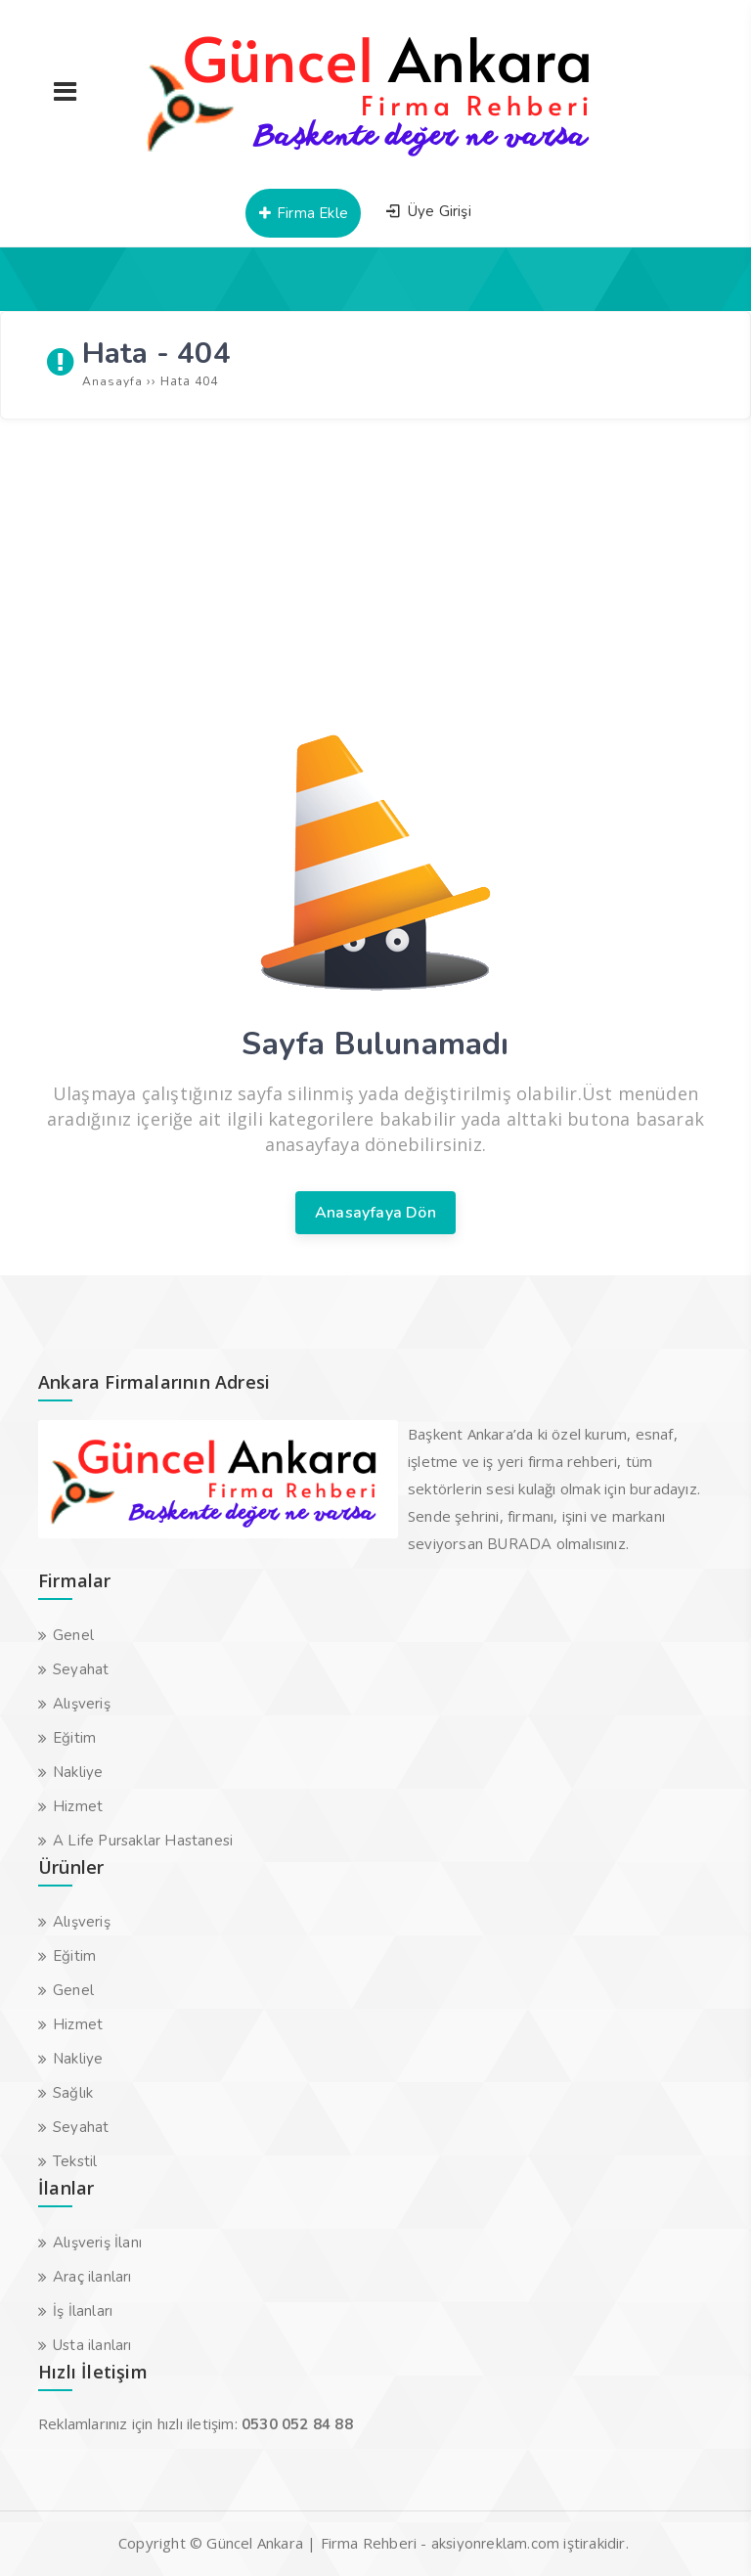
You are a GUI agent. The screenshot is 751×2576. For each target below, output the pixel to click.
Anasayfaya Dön (375, 1212)
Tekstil (75, 2161)
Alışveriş (81, 1703)
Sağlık (73, 2093)
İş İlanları (82, 2311)
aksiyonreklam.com (495, 2544)
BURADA (519, 1544)
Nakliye (78, 1772)
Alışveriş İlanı (97, 2242)
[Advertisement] (375, 576)
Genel (73, 1635)
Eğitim (74, 1738)
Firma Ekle (303, 213)
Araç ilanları (92, 2277)
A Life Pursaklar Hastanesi (143, 1840)
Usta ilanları (92, 2345)
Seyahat (81, 1669)
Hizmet (78, 1806)
